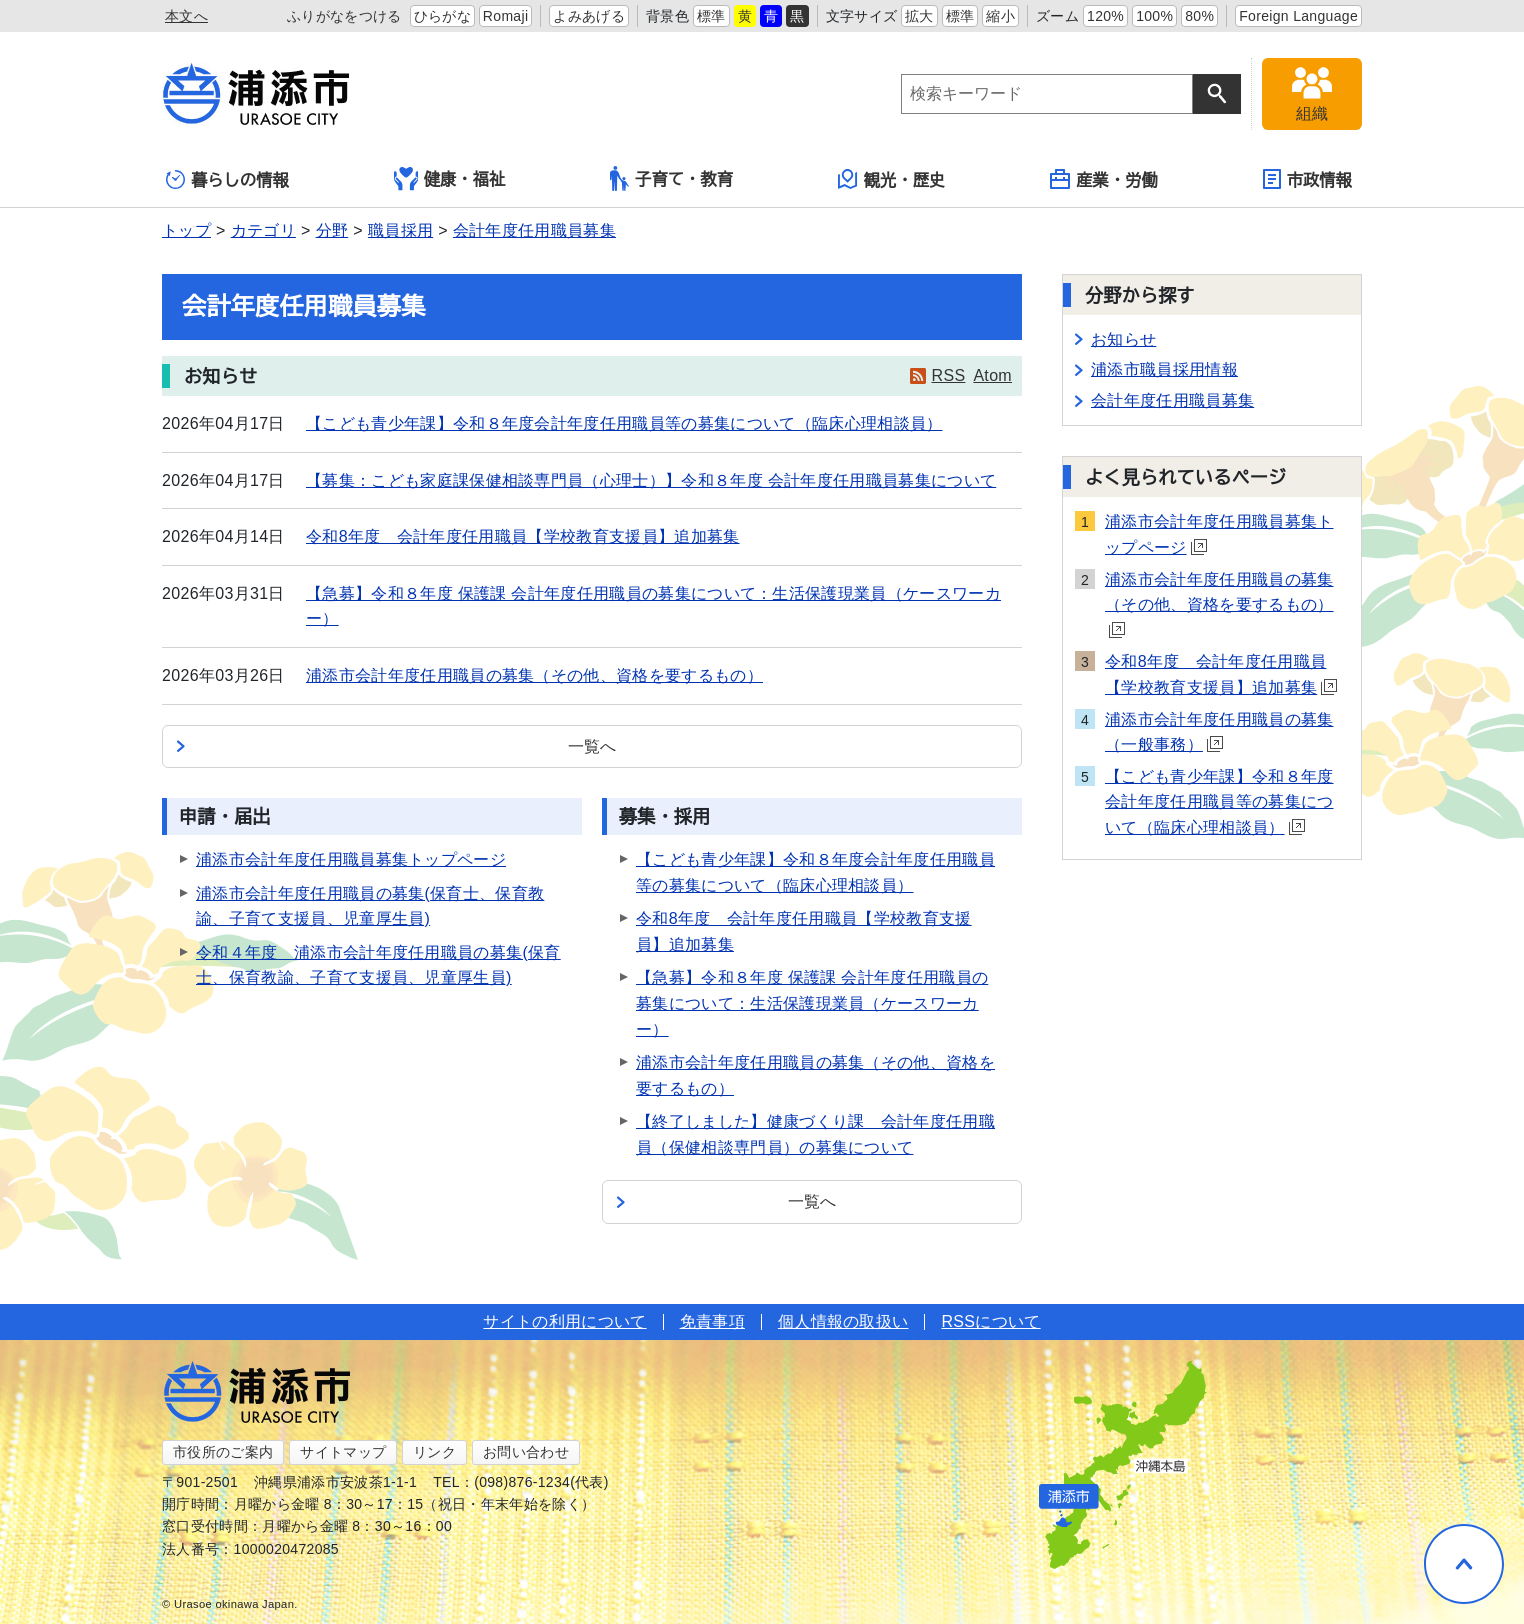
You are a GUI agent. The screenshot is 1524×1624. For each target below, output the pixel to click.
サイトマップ (343, 1452)
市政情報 (1307, 179)
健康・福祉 (450, 179)
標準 (711, 16)
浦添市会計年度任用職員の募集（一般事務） (1219, 732)
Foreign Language (1298, 16)
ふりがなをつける (344, 16)
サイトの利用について (564, 1321)
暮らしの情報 (227, 179)
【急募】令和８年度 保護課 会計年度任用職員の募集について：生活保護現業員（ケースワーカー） (812, 1003)
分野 (332, 230)
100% (1154, 16)
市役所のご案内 (223, 1452)
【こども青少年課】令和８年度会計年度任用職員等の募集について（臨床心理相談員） (624, 423)
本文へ (186, 16)
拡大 (919, 16)
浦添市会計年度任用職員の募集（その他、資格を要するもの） (534, 675)
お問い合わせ (526, 1452)
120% (1105, 16)
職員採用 (400, 230)
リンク (434, 1452)
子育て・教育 (671, 178)
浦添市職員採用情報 (1164, 369)
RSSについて (990, 1321)
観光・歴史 (892, 179)
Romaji (506, 16)
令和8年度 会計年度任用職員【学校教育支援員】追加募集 (523, 536)
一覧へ (592, 746)
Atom (992, 375)
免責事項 (712, 1321)
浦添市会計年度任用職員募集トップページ (351, 859)
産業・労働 (1104, 179)
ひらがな (442, 16)
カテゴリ (263, 230)
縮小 (1000, 16)
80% (1199, 16)
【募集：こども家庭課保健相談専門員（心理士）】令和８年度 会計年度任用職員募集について (651, 480)
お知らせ (1123, 339)
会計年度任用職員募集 (534, 230)
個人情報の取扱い (843, 1321)
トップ (186, 230)
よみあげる (589, 16)
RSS (949, 375)
